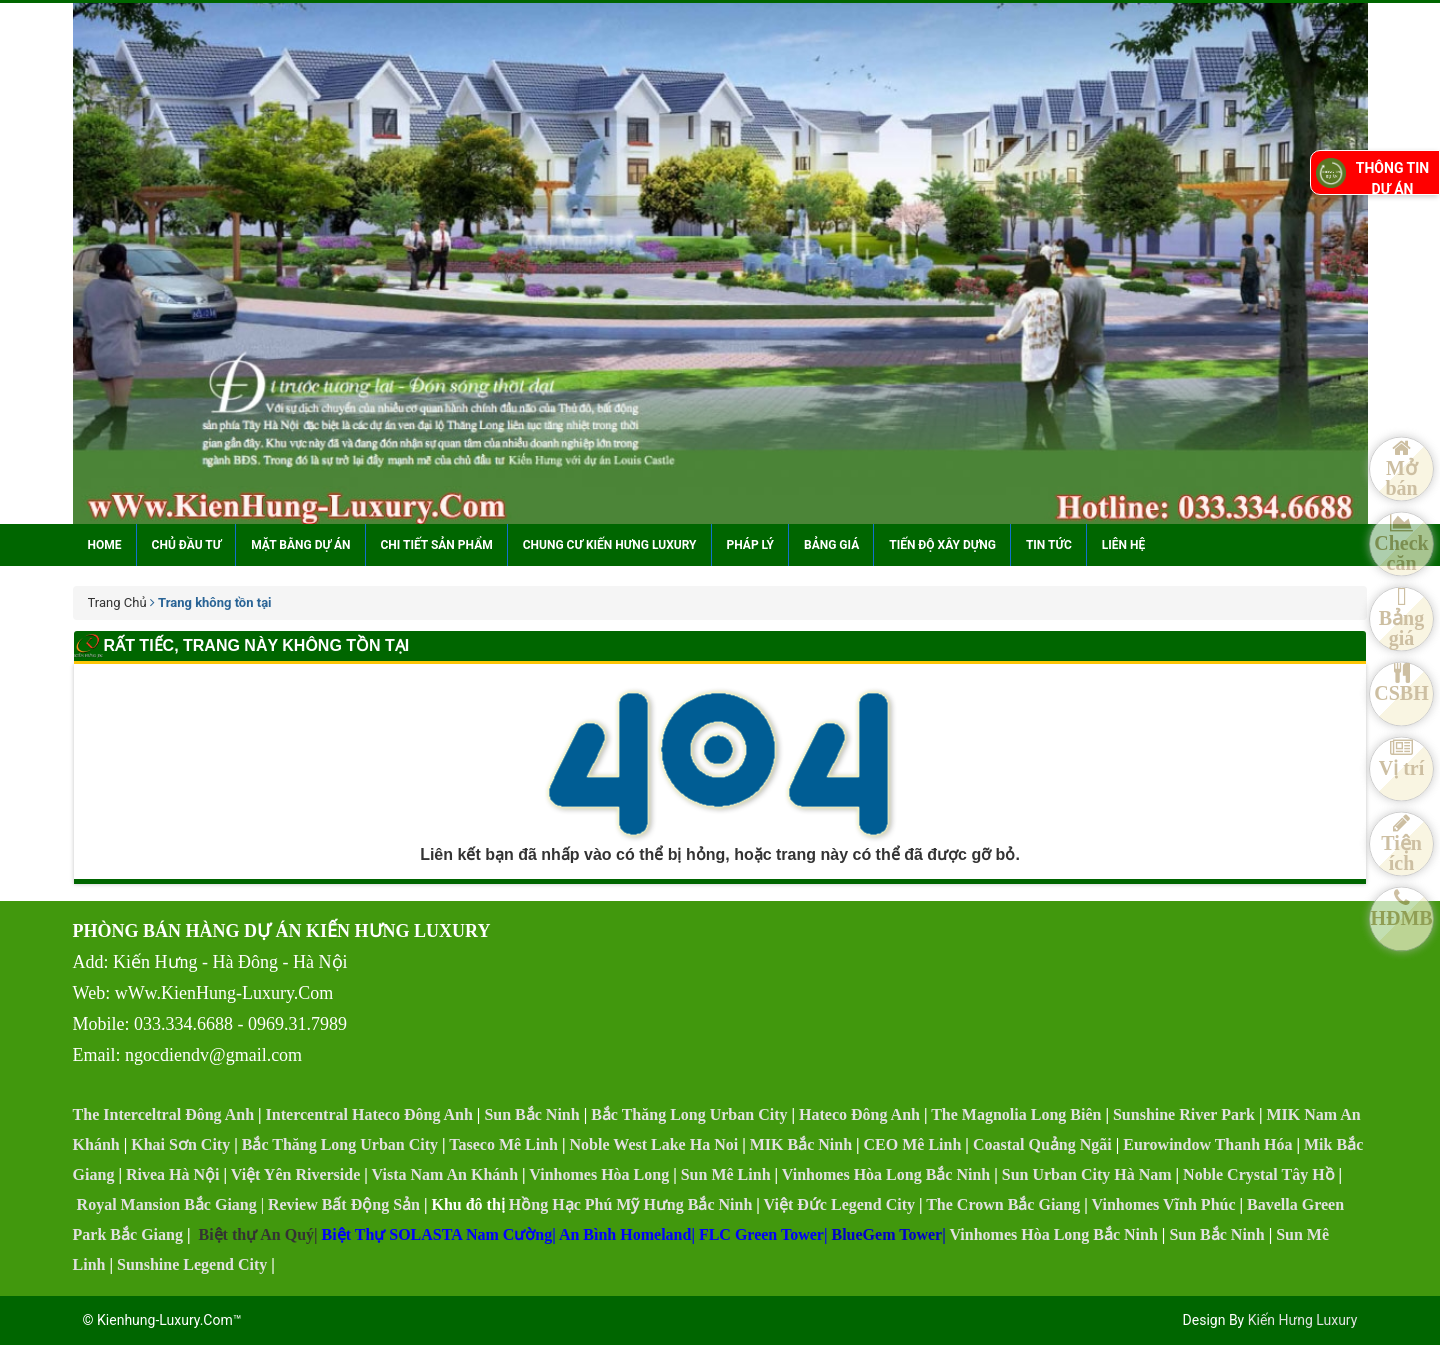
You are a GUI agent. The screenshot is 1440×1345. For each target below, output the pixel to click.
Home (105, 545)
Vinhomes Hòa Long (599, 1174)
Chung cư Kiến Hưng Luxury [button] (610, 545)
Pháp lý (750, 545)
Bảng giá (831, 545)
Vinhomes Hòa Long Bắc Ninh (886, 1174)
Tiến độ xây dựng (942, 545)
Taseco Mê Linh (503, 1144)
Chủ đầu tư (187, 545)
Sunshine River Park (1184, 1114)
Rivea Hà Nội (173, 1174)
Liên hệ (1123, 545)
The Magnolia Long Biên (1016, 1114)
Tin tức (1049, 545)
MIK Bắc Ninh (801, 1144)
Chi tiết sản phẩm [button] (437, 545)
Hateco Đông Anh (859, 1114)
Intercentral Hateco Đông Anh (369, 1114)
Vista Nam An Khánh (445, 1174)
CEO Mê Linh (913, 1144)
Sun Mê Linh (726, 1174)
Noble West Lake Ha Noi (654, 1144)
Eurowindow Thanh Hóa (1207, 1144)
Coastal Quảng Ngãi (1042, 1144)
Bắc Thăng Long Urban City (689, 1114)
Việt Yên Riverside (296, 1174)
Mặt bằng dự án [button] (300, 545)
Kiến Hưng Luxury (1303, 1320)
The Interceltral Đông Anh (163, 1114)
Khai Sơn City (180, 1144)
